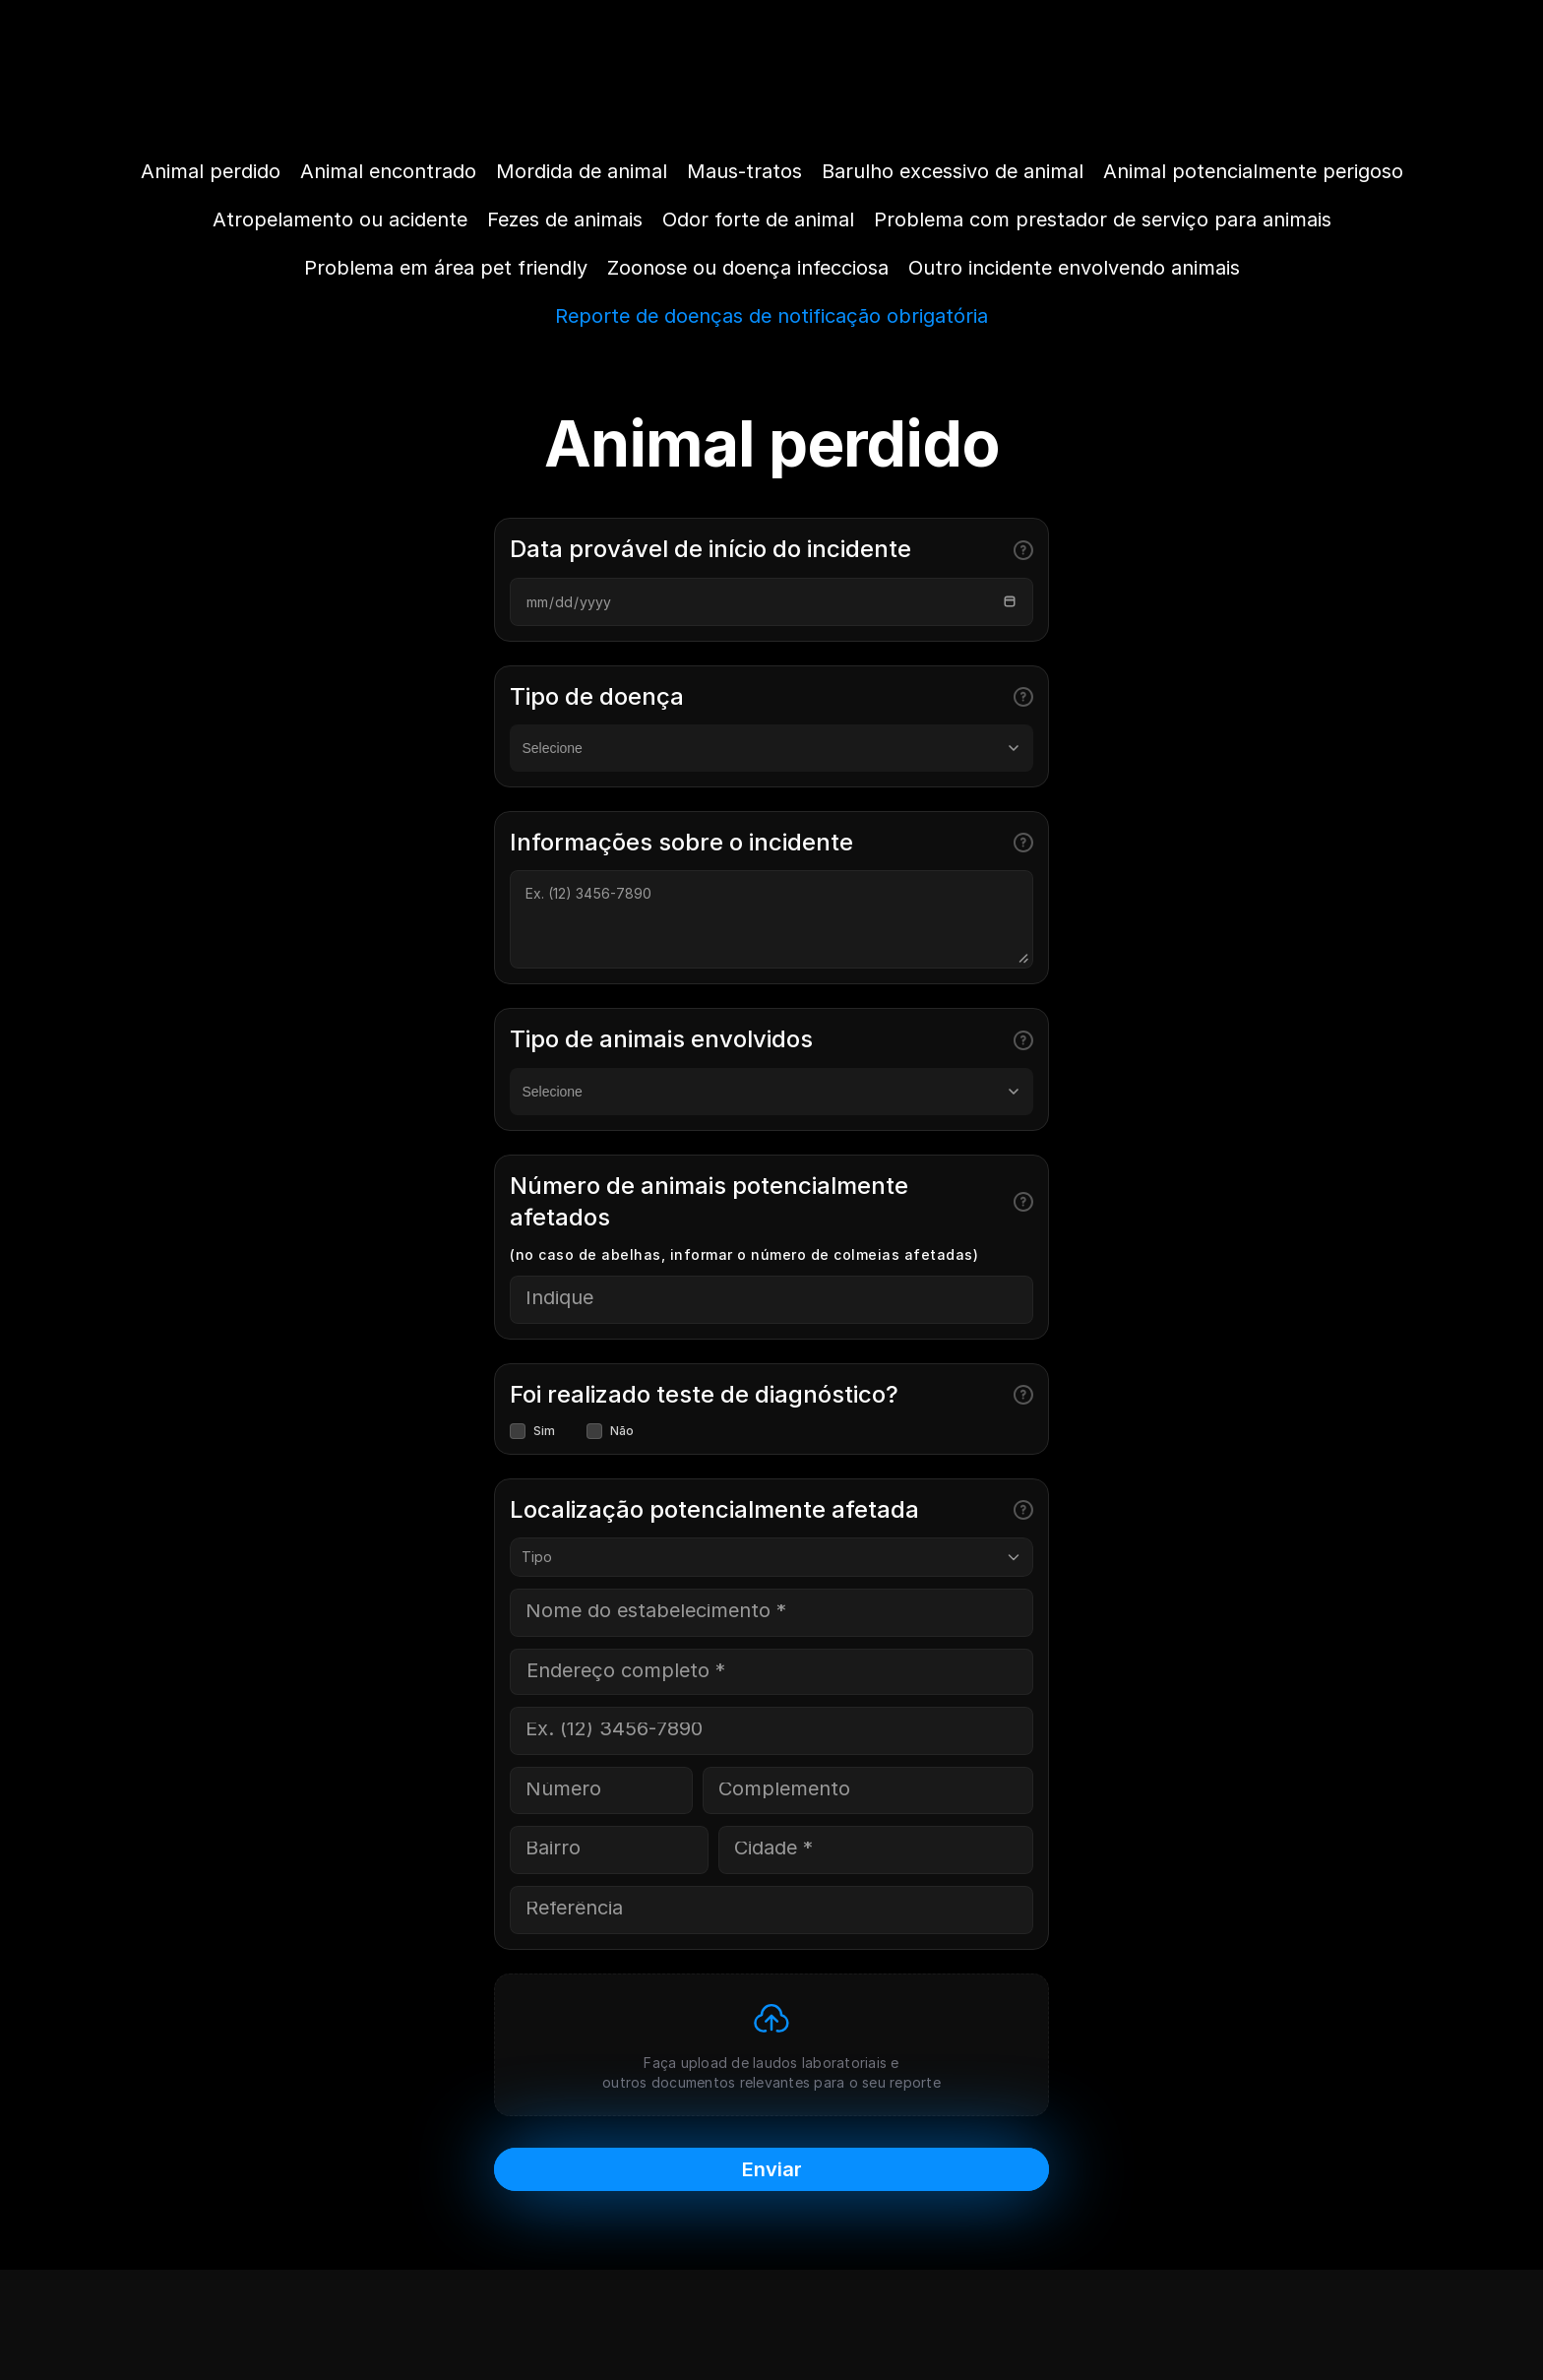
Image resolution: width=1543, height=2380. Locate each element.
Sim (532, 1431)
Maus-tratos (744, 171)
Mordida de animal (581, 171)
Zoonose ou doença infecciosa (748, 268)
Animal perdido (210, 171)
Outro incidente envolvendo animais (1074, 268)
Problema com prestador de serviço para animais (1102, 219)
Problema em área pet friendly (445, 268)
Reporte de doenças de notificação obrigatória (771, 316)
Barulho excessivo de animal (952, 171)
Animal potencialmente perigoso (1253, 171)
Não (610, 1431)
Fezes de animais (565, 219)
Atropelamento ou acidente (340, 219)
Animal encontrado (388, 171)
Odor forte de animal (758, 219)
